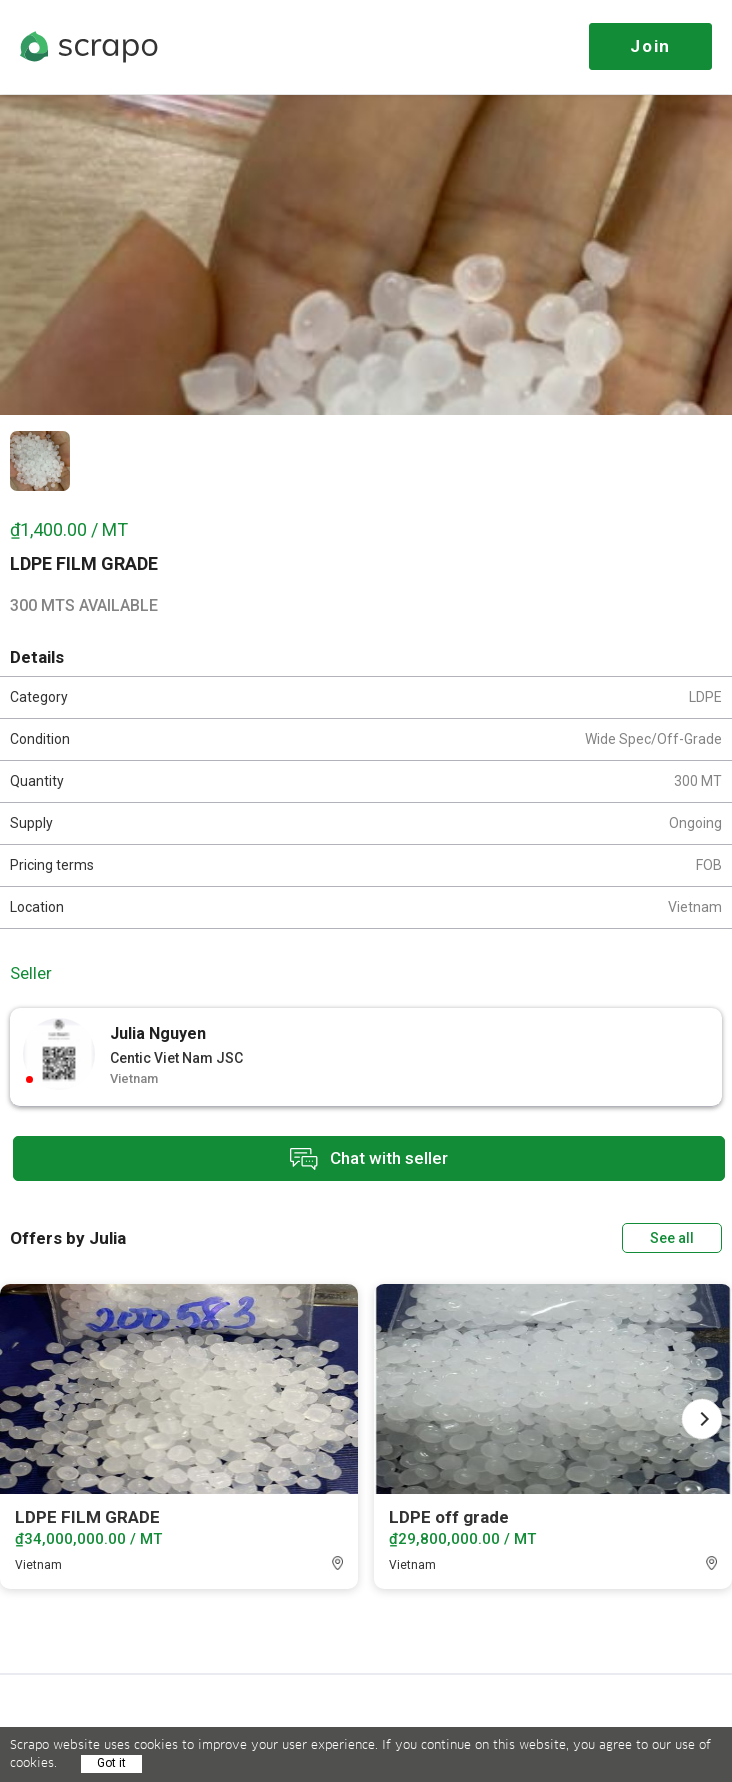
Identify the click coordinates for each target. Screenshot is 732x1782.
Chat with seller (369, 1159)
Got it (111, 1763)
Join (650, 46)
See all (672, 1237)
